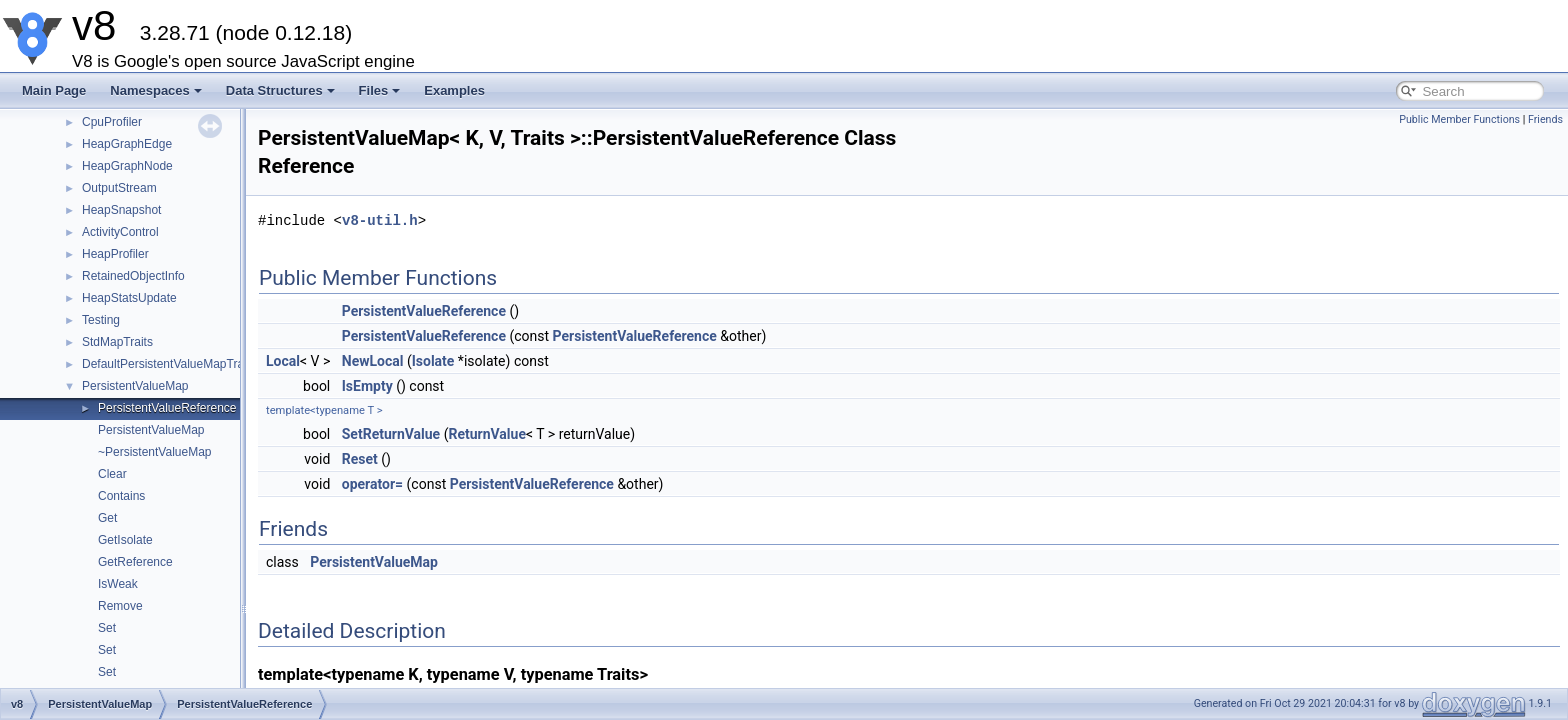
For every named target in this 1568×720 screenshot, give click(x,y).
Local (283, 361)
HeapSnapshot (121, 210)
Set (107, 628)
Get (107, 518)
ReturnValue (487, 434)
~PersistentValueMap (155, 452)
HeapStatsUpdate (129, 298)
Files (380, 90)
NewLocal (373, 361)
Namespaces (156, 90)
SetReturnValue (391, 434)
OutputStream (119, 188)
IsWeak (118, 584)
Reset (360, 459)
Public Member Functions (1459, 119)
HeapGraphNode (127, 166)
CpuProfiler (112, 122)
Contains (121, 496)
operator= (372, 484)
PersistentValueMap (135, 386)
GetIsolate (125, 540)
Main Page (54, 90)
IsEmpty (367, 386)
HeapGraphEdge (127, 144)
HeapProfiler (115, 254)
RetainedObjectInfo (133, 276)
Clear (112, 474)
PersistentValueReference (167, 408)
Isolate (433, 361)
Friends (1545, 119)
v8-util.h (380, 220)
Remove (120, 606)
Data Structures (280, 90)
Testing (101, 320)
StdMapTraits (117, 342)
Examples (454, 90)
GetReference (135, 562)
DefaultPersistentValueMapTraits (169, 364)
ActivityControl (120, 232)
